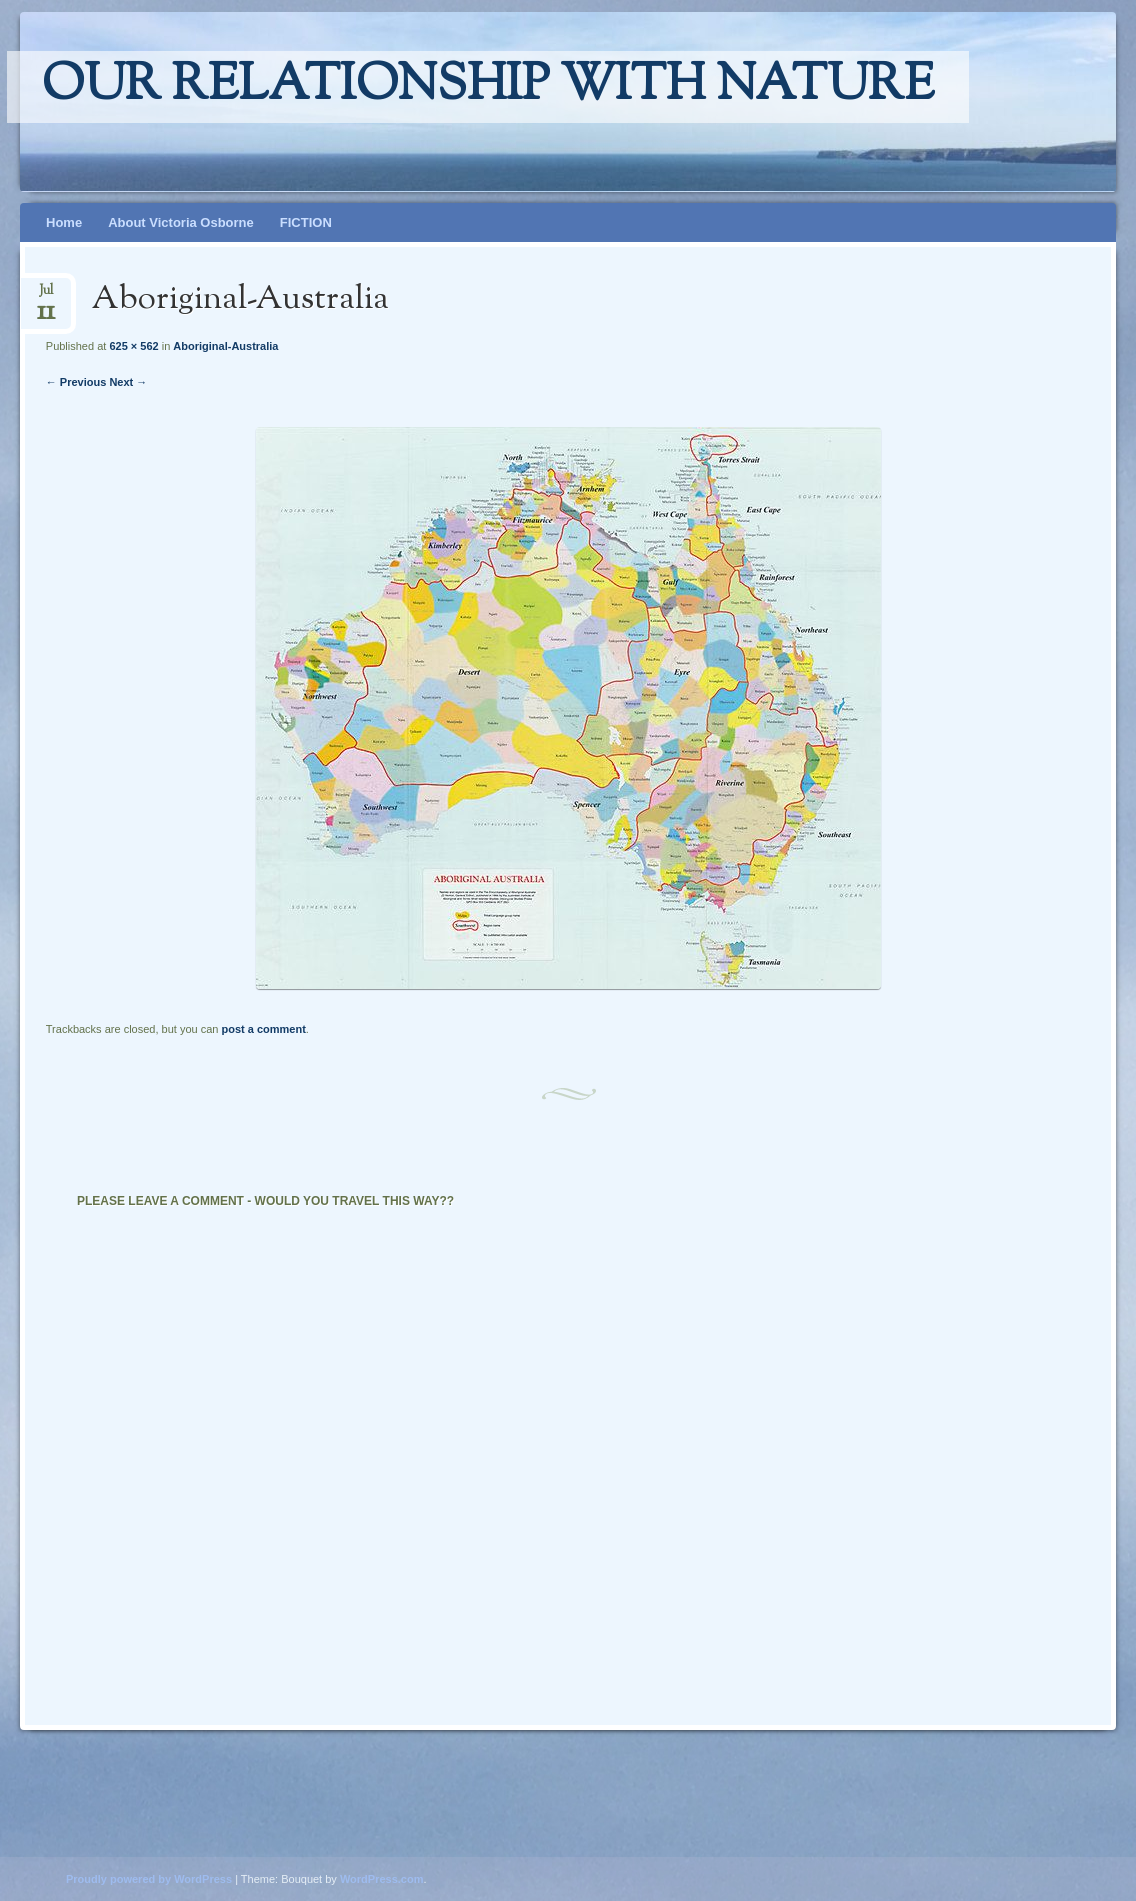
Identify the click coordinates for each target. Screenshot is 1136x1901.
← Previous (76, 382)
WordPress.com (382, 1879)
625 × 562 (133, 346)
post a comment (263, 1029)
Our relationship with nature (488, 87)
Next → (128, 382)
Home (64, 222)
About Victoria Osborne (181, 222)
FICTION (306, 222)
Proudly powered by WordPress (149, 1879)
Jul (46, 296)
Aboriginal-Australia (225, 346)
